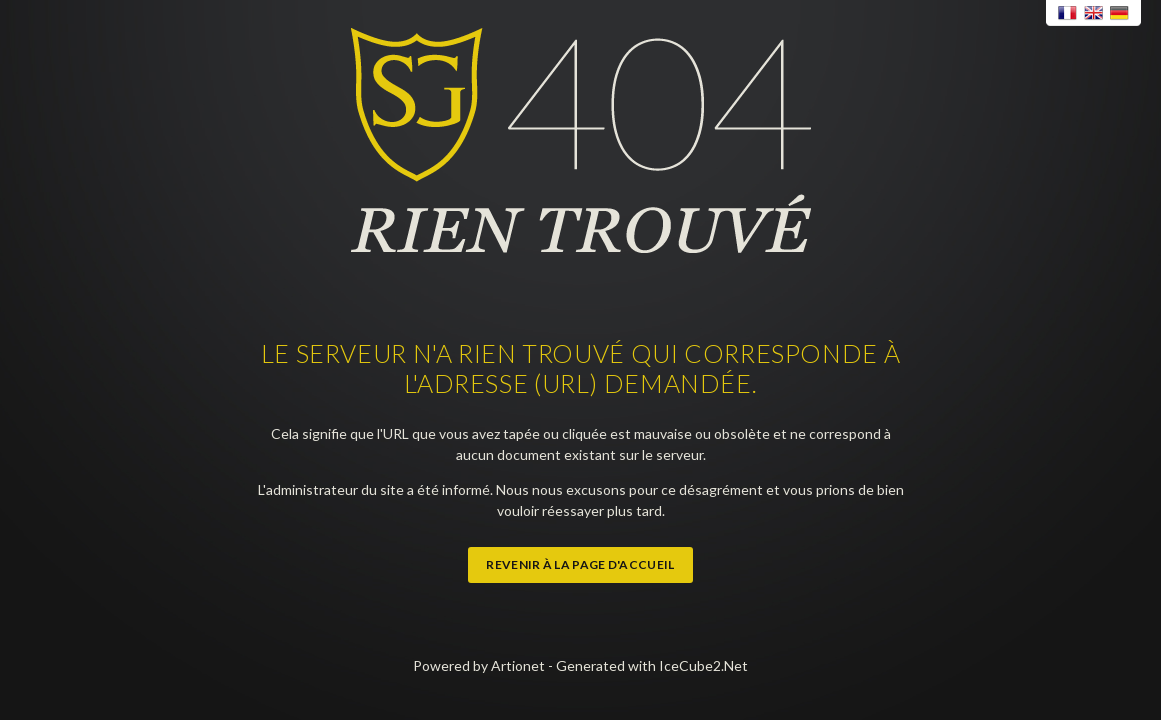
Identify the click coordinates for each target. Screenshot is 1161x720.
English (1094, 13)
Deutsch (1120, 13)
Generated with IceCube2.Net (652, 665)
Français (1068, 13)
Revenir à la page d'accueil (580, 564)
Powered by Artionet (479, 665)
